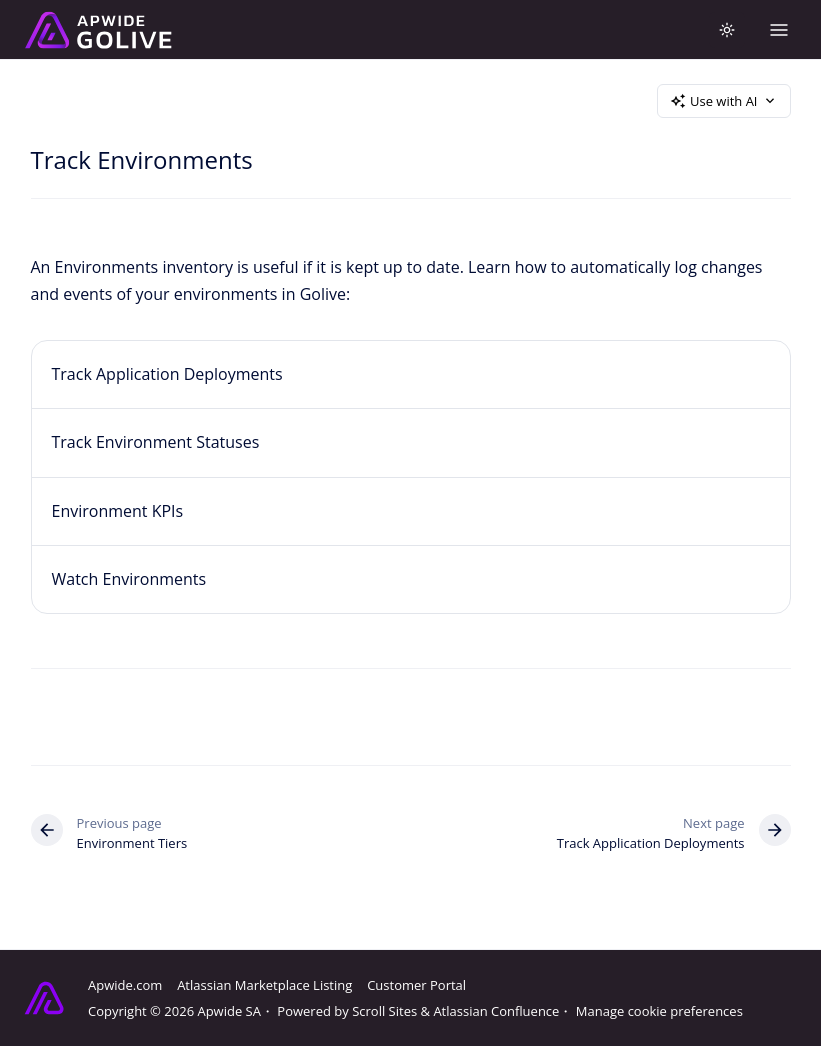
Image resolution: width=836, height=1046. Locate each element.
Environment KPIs (118, 511)
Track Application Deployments (167, 374)
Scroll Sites (384, 1011)
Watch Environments (129, 579)
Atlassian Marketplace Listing (264, 985)
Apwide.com (125, 985)
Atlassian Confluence (496, 1011)
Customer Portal (416, 985)
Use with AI (724, 101)
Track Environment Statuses (156, 442)
